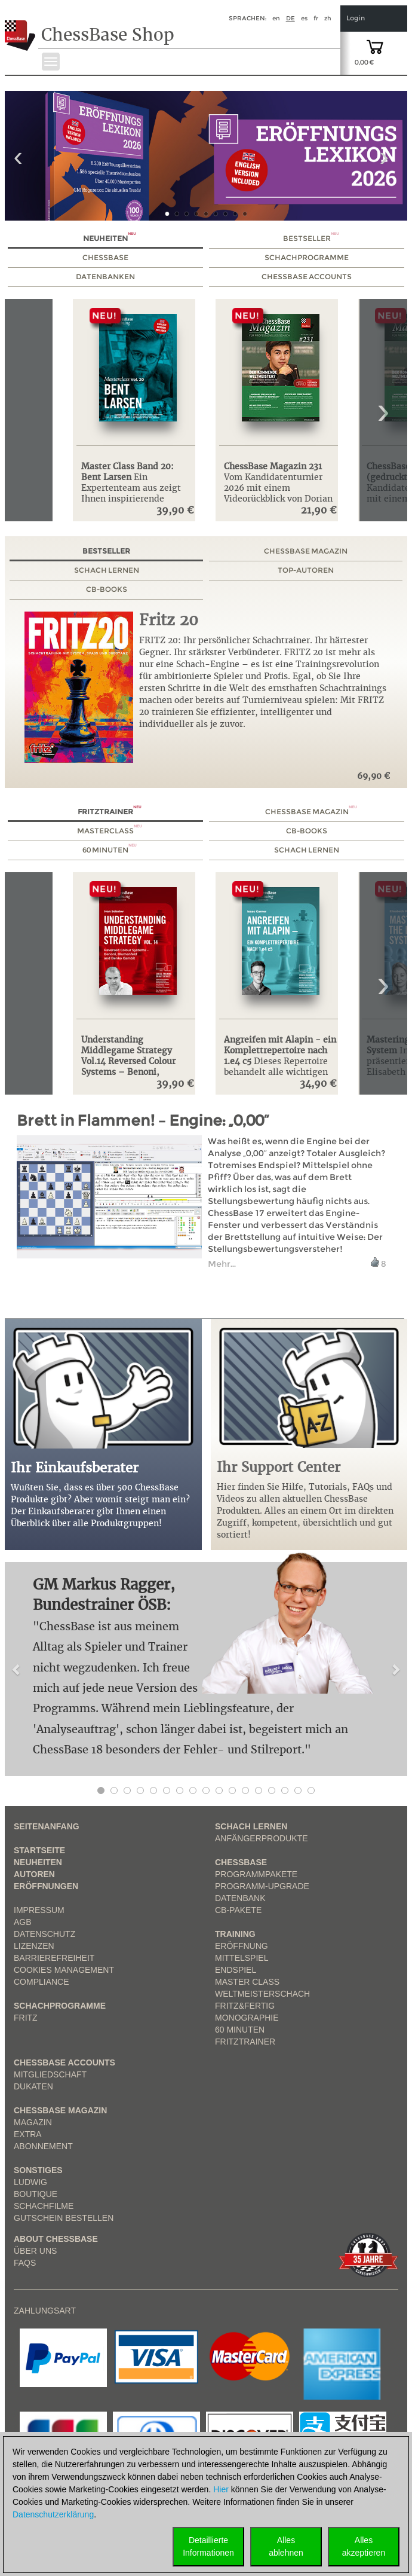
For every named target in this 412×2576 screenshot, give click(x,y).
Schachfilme (43, 2206)
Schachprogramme (307, 257)
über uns (35, 2251)
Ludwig (30, 2182)
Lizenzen (34, 1946)
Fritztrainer (110, 811)
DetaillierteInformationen (208, 2546)
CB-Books (106, 589)
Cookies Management (64, 1970)
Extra (28, 2134)
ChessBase (105, 257)
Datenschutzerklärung (53, 2514)
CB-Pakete (238, 1910)
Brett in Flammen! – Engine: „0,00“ (143, 1120)
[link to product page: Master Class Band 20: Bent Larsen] (137, 377)
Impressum (39, 1910)
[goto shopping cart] (375, 46)
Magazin (33, 2122)
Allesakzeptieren (363, 2546)
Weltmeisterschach (262, 1994)
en (276, 18)
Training (235, 1934)
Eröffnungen (46, 1886)
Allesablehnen (286, 2546)
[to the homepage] (20, 26)
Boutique (35, 2194)
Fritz (26, 2017)
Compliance (41, 1982)
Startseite (39, 1850)
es (304, 18)
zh (327, 18)
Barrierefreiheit (54, 1958)
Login (355, 18)
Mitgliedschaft (50, 2074)
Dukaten (33, 2086)
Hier (221, 2489)
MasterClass (109, 830)
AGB (23, 1922)
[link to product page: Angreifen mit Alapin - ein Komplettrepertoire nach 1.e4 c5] (280, 950)
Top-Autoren (306, 570)
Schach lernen (106, 570)
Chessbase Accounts (64, 2062)
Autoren (34, 1874)
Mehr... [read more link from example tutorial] (222, 1263)
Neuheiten (109, 238)
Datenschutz (44, 1934)
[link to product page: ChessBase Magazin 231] (280, 377)
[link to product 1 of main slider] (206, 156)
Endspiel (235, 1970)
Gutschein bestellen (63, 2218)
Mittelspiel (241, 1958)
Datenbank (240, 1898)
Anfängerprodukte (261, 1838)
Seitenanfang (46, 1826)
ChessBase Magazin (306, 550)
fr (315, 18)
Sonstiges (38, 2170)
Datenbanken (105, 276)
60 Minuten (109, 849)
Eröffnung (241, 1946)
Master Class (247, 1982)
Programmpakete (256, 1874)
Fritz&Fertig (245, 2005)
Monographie (247, 2017)
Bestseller (311, 238)
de (290, 18)
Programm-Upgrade (262, 1886)
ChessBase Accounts (307, 276)
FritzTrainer (245, 2041)
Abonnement (43, 2146)
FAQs (25, 2263)
